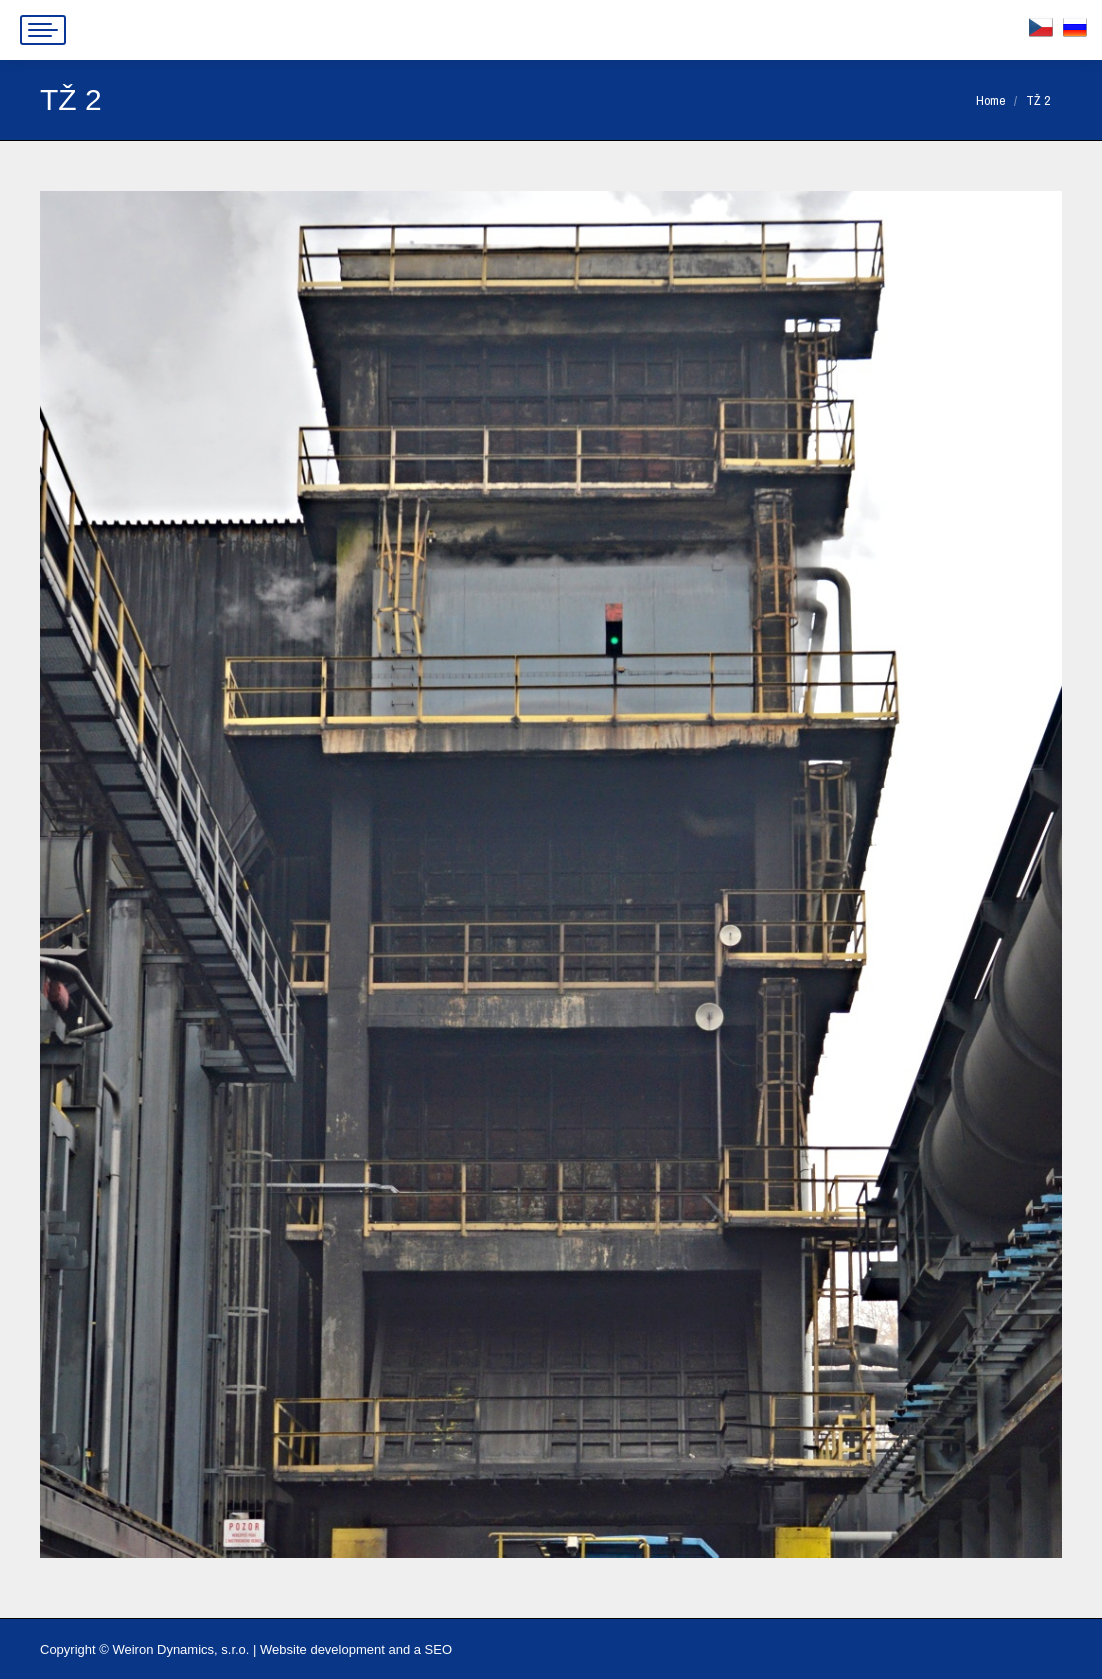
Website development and (335, 1649)
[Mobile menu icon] (43, 30)
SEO (438, 1649)
